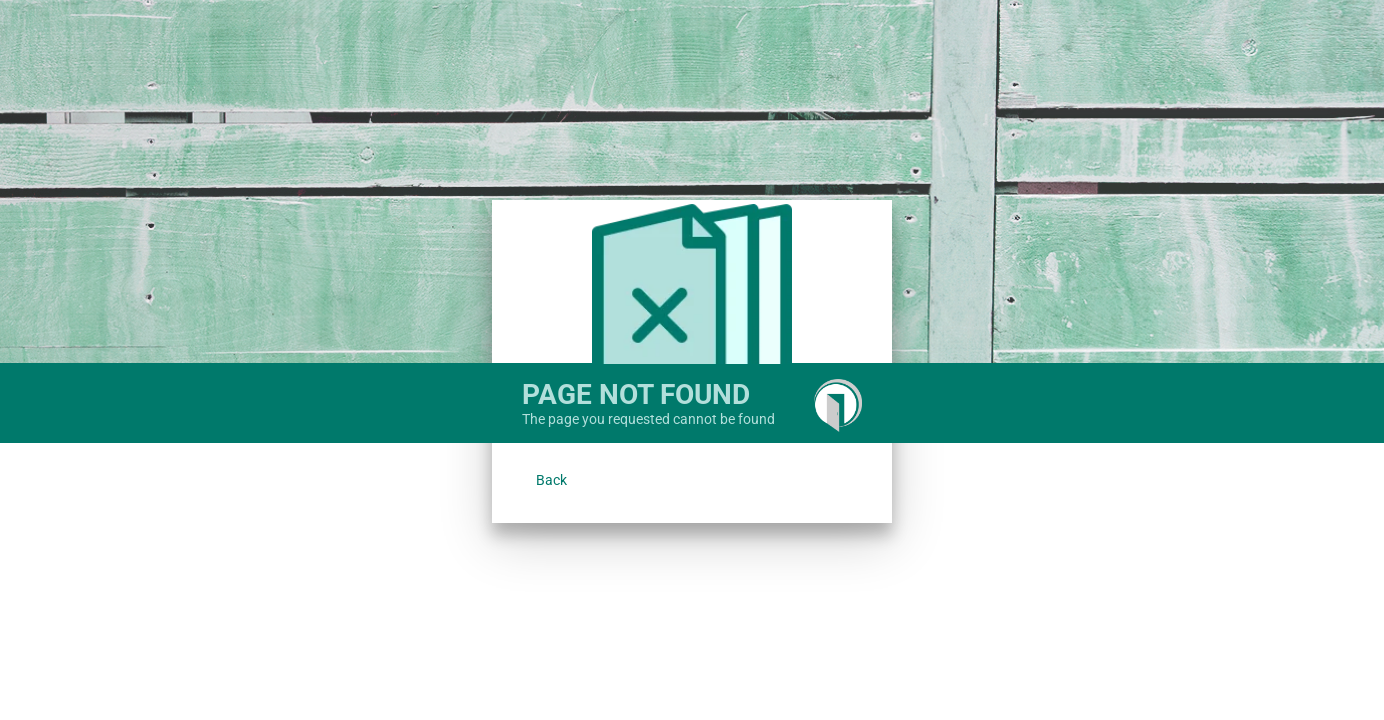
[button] (551, 480)
